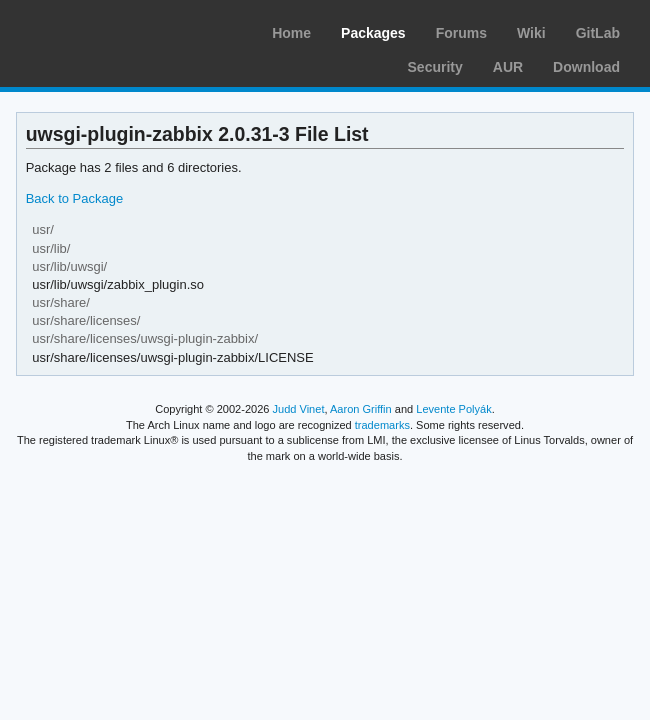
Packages (373, 33)
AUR (508, 67)
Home (291, 33)
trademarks (382, 425)
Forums (461, 33)
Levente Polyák (453, 409)
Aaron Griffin (361, 409)
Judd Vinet (299, 409)
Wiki (531, 33)
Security (435, 67)
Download (586, 67)
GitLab (598, 33)
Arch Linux (110, 30)
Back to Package (74, 198)
